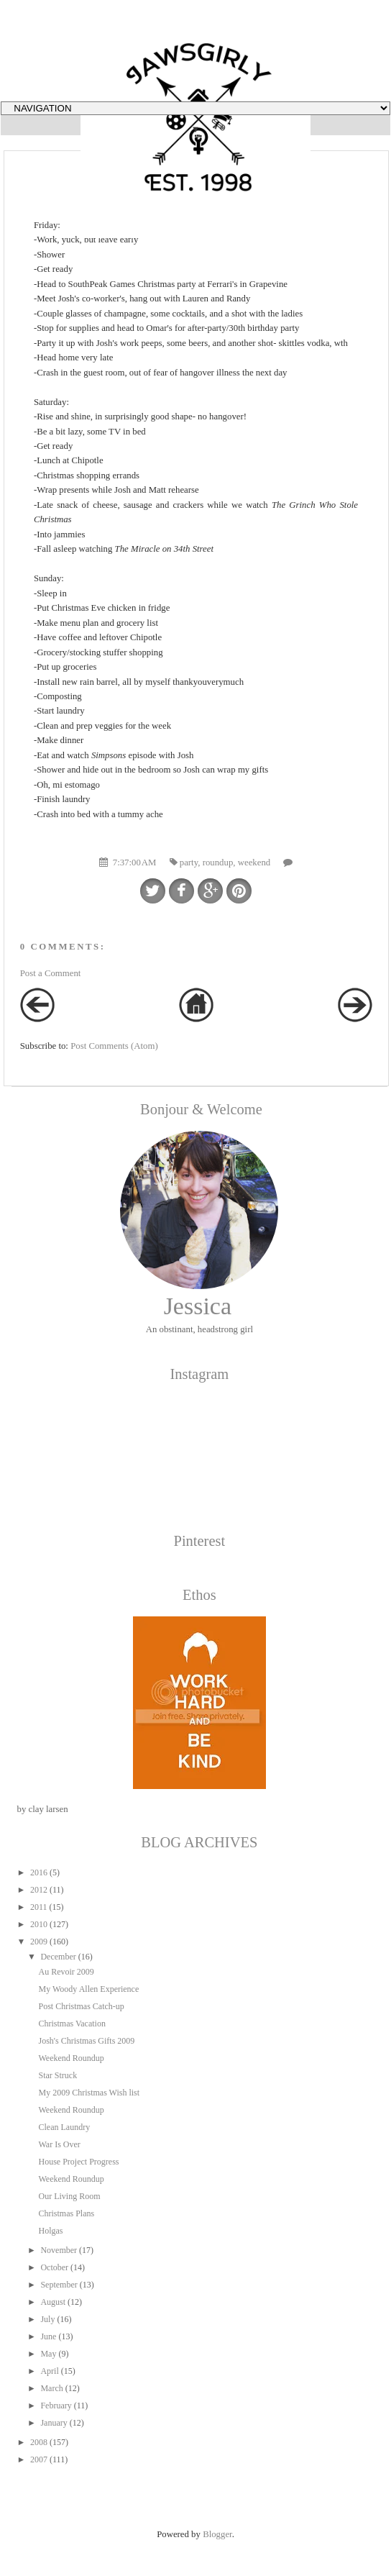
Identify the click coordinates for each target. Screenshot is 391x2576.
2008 (38, 2442)
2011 (38, 1907)
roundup (218, 862)
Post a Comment (50, 973)
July (47, 2319)
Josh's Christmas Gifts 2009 (86, 2041)
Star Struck (57, 2075)
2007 (38, 2459)
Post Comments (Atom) (114, 1046)
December (57, 1957)
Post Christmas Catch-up (81, 2006)
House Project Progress (78, 2162)
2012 (38, 1890)
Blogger (217, 2534)
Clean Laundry (64, 2127)
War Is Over (59, 2144)
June (48, 2336)
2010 (38, 1924)
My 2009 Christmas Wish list (88, 2093)
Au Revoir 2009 (65, 1972)
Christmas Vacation (71, 2024)
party (189, 862)
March (51, 2388)
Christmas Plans (66, 2213)
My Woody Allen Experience (88, 1989)
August (52, 2302)
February (55, 2405)
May (48, 2354)
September (58, 2285)
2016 (38, 1872)
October (54, 2267)
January (53, 2423)
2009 (38, 1941)
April (49, 2371)
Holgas (50, 2231)
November (58, 2250)
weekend (254, 862)
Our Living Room (69, 2196)
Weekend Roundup (71, 2058)
